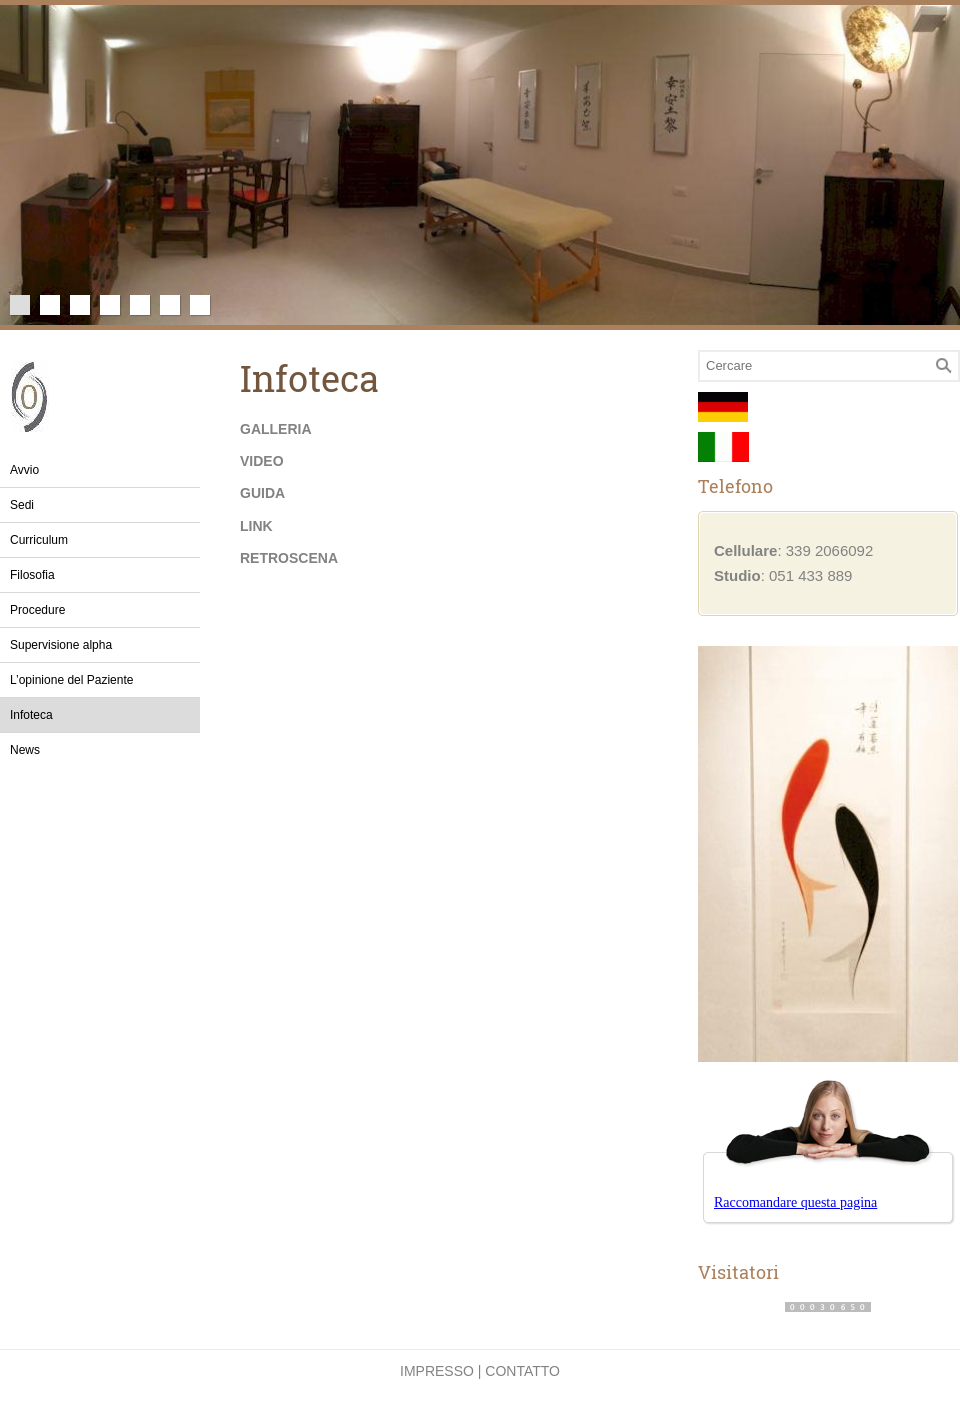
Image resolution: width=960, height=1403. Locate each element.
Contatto (522, 1371)
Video (262, 461)
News (25, 750)
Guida (262, 493)
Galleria (276, 429)
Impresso (437, 1371)
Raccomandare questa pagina (795, 1202)
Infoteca (31, 715)
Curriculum (39, 540)
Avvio (24, 470)
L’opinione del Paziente (71, 680)
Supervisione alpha (61, 645)
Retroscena (289, 558)
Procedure (37, 610)
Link (256, 526)
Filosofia (32, 575)
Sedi (22, 505)
